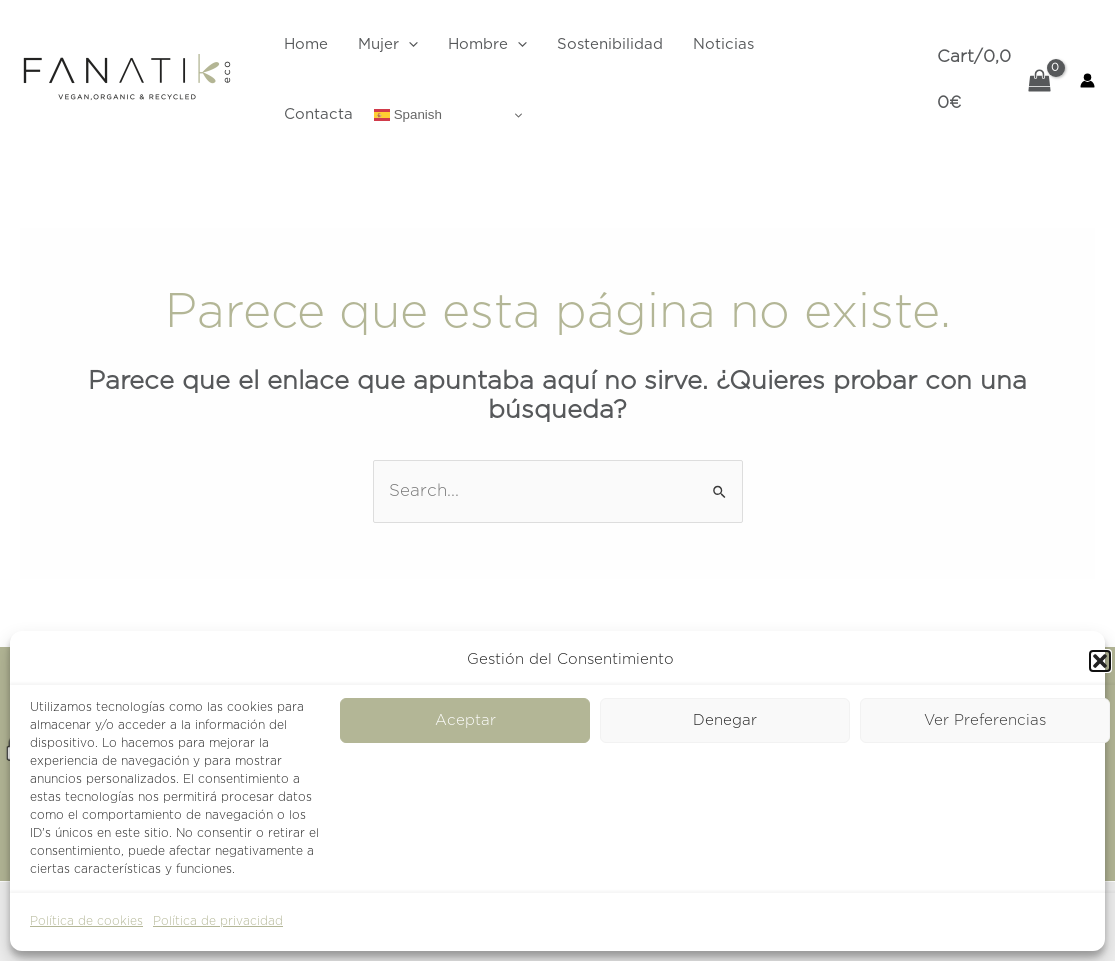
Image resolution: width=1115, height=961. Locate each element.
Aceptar (465, 720)
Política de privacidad (218, 921)
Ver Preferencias (985, 720)
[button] (1100, 661)
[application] (408, 45)
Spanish (408, 115)
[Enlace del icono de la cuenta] (1087, 80)
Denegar (725, 720)
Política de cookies (86, 921)
